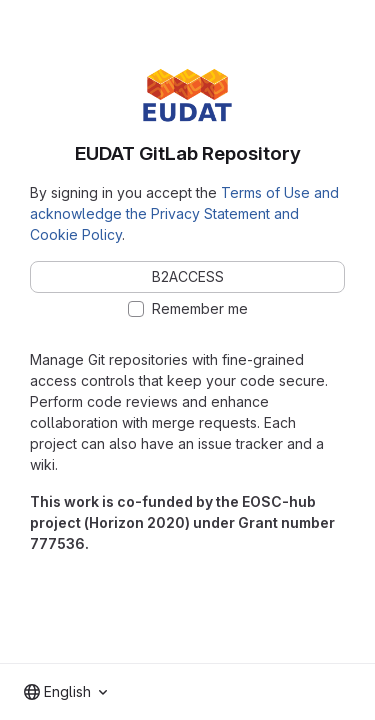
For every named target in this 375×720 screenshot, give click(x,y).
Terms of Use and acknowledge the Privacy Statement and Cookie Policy (184, 213)
